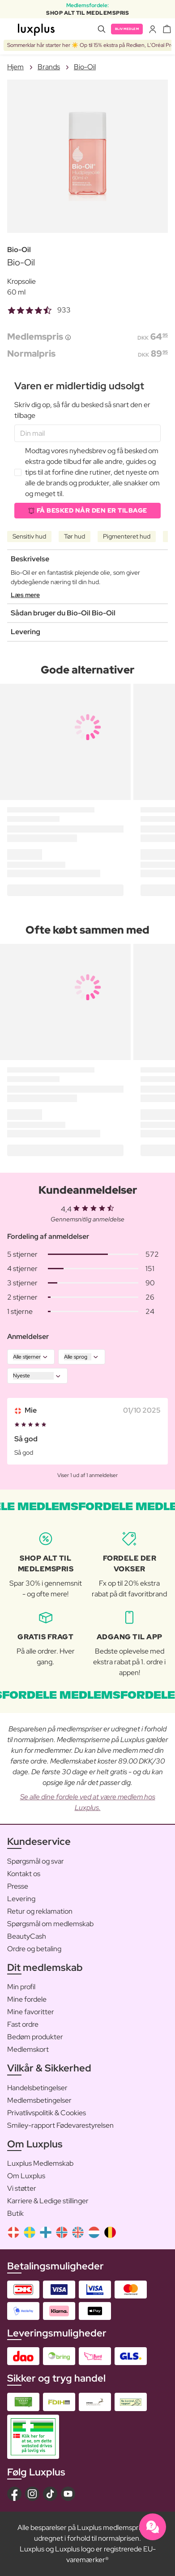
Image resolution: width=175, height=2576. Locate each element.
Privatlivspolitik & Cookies (46, 2112)
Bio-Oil (85, 67)
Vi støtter (21, 2188)
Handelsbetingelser (37, 2087)
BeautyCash (26, 1936)
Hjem (15, 67)
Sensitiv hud (29, 536)
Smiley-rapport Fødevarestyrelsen (60, 2125)
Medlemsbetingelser (39, 2100)
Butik (15, 2213)
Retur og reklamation (40, 1911)
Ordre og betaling (34, 1948)
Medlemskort (28, 2049)
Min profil (21, 1986)
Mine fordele (27, 1999)
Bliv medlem (127, 29)
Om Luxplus (26, 2175)
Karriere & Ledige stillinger (48, 2201)
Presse (17, 1886)
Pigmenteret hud (126, 536)
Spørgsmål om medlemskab (50, 1923)
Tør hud (74, 536)
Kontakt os (23, 1873)
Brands (49, 67)
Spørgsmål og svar (35, 1861)
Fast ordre (22, 2024)
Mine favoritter (30, 2011)
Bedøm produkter (35, 2036)
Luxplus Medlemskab (40, 2163)
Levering (21, 1898)
